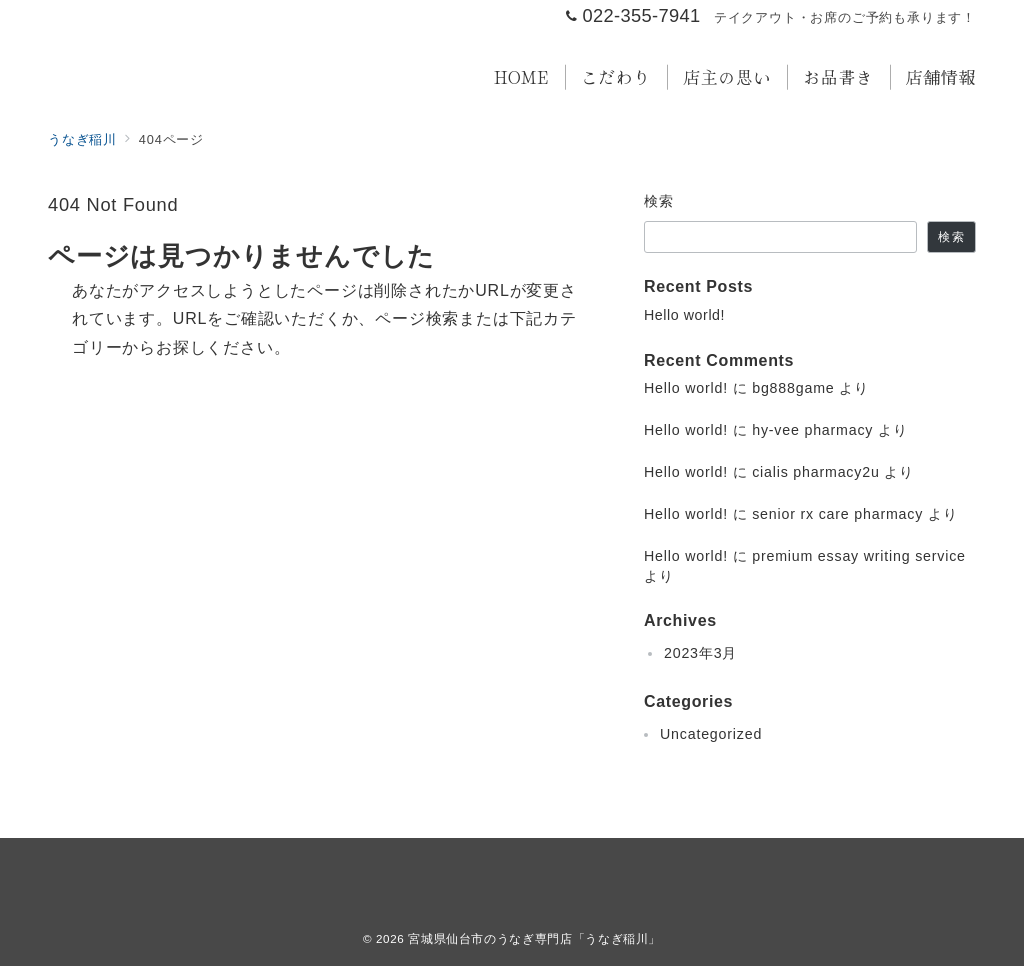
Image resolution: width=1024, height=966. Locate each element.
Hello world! (684, 315)
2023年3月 (700, 653)
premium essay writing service (859, 556)
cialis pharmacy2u (815, 472)
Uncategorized (711, 734)
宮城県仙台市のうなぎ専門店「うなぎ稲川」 (534, 938)
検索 (659, 201)
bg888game (793, 388)
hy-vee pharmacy (812, 430)
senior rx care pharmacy (837, 514)
